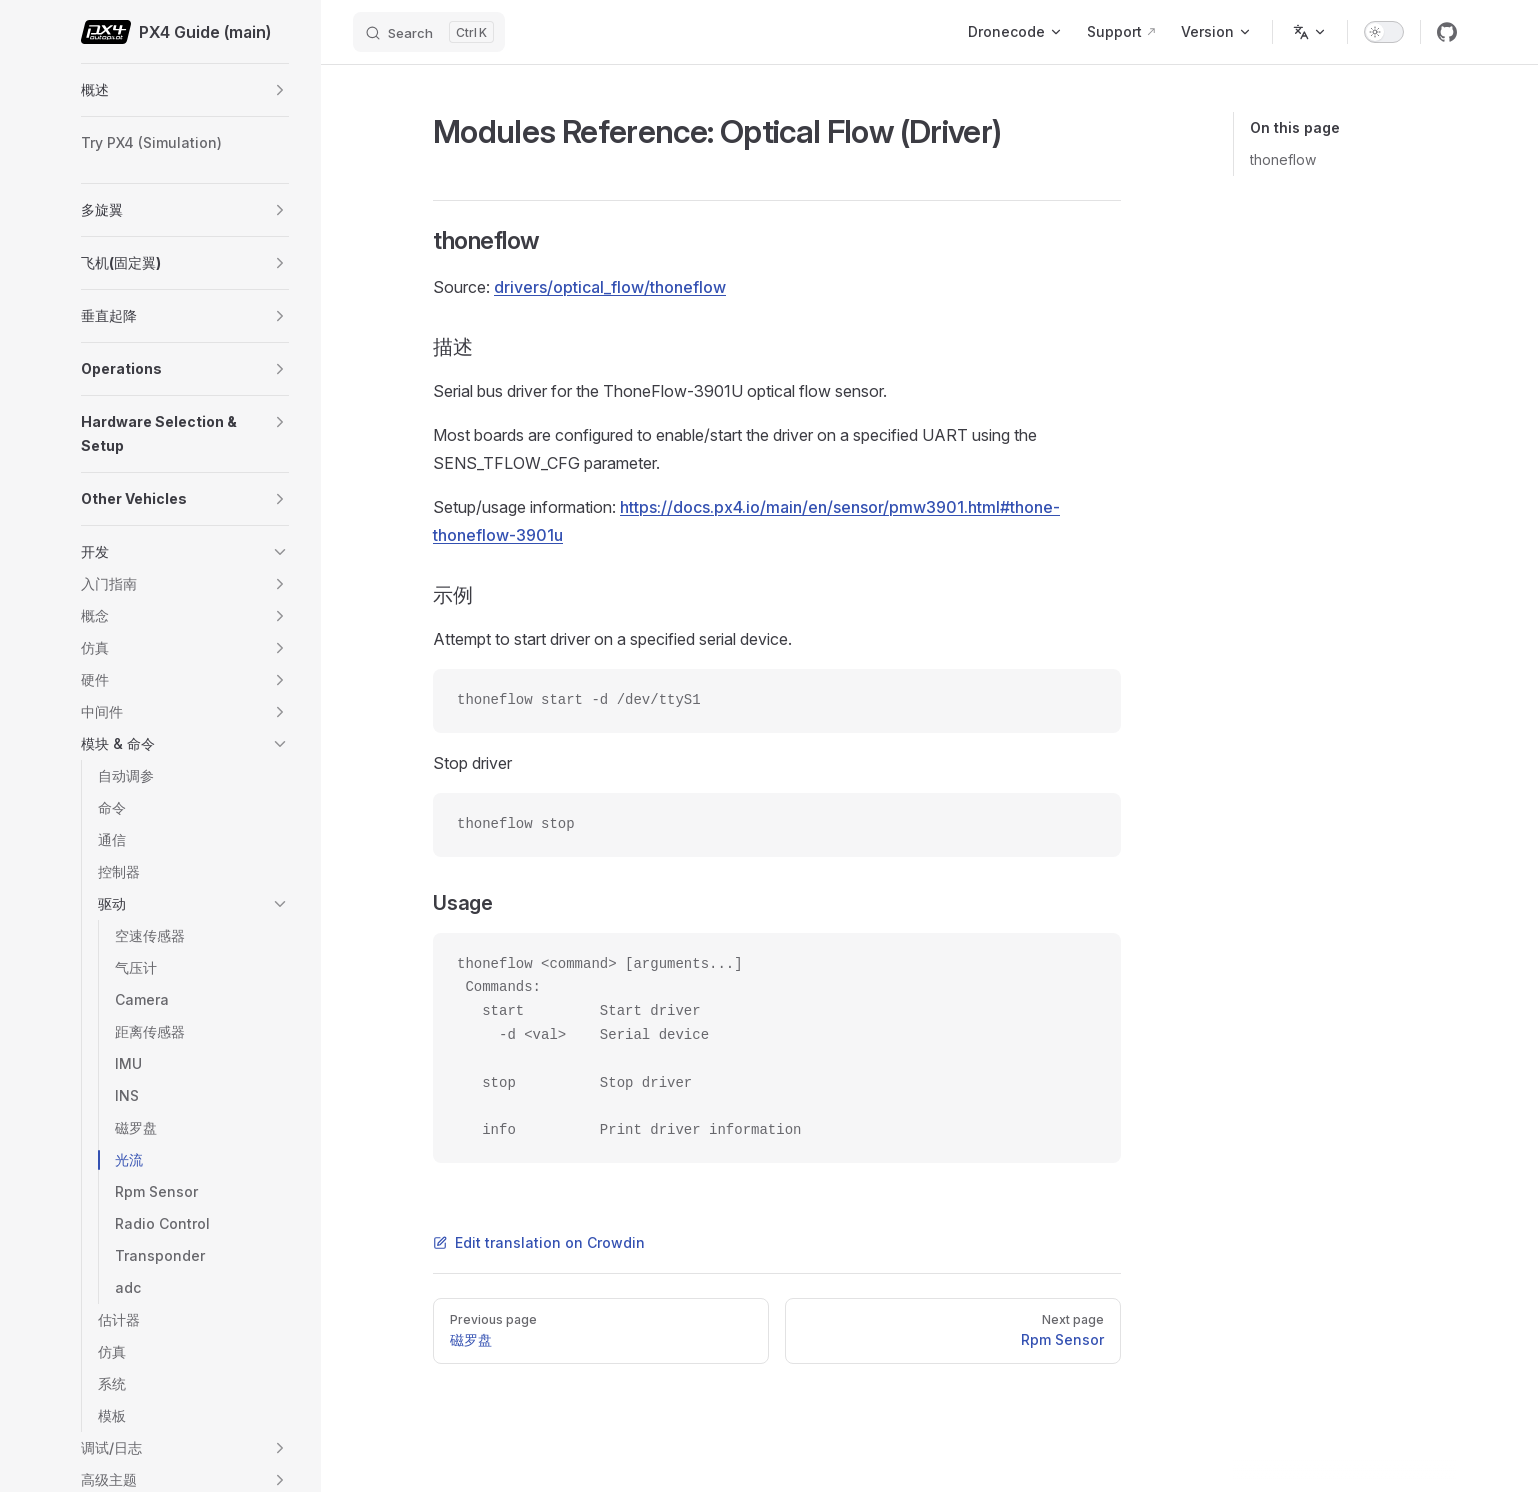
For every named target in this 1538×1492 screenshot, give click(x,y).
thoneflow (1283, 159)
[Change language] (1310, 32)
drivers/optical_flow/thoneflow (610, 287)
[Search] (429, 32)
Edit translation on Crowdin (539, 1242)
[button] (280, 90)
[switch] (1384, 32)
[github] (1447, 32)
